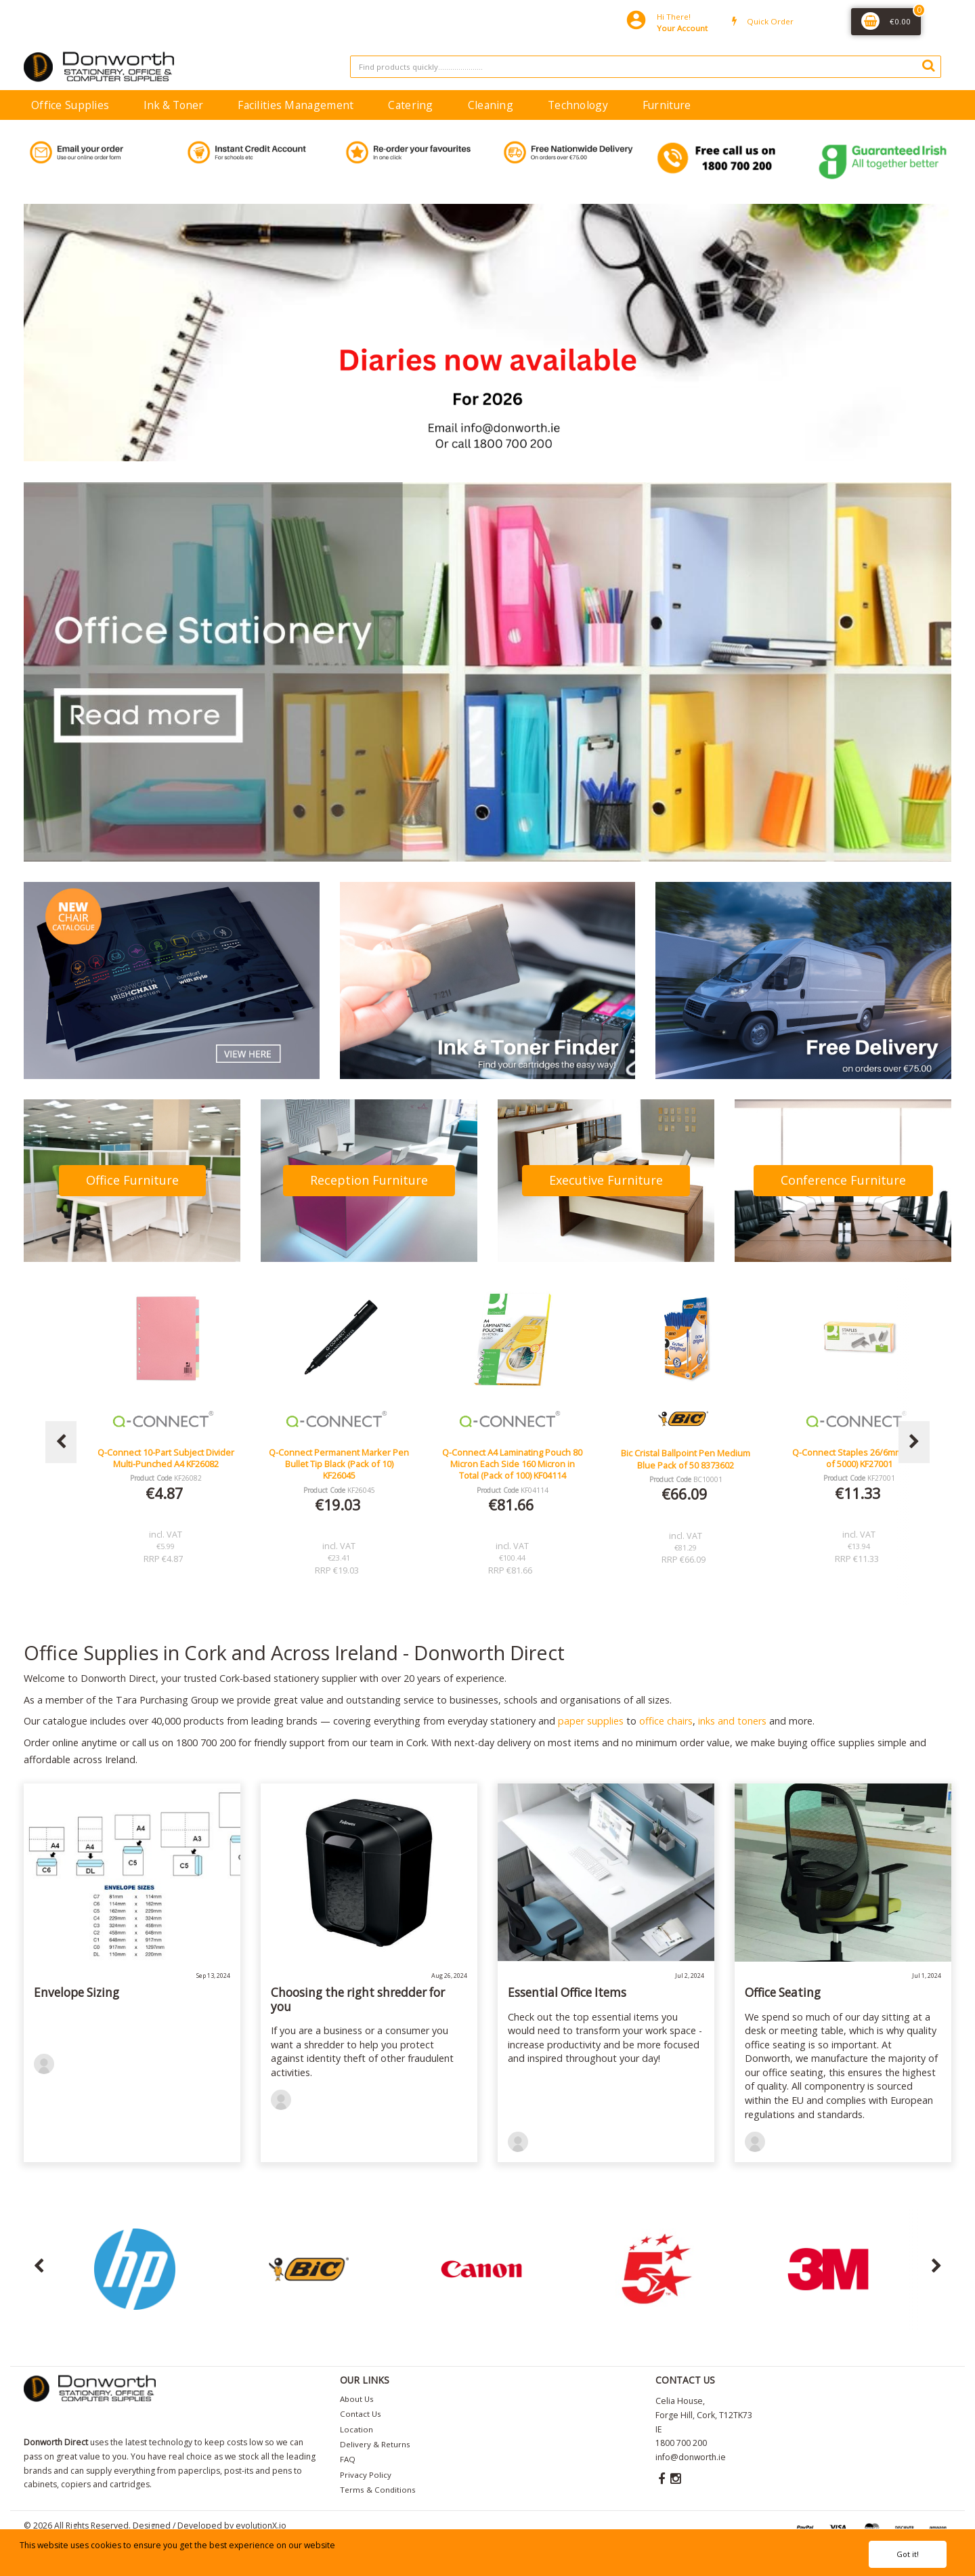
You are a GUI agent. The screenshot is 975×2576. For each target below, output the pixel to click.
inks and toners (732, 1720)
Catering (410, 105)
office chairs (666, 1720)
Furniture (667, 105)
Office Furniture (132, 1180)
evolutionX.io (261, 2525)
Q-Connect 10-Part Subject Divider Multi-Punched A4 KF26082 (339, 1458)
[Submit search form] (928, 65)
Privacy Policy (365, 2475)
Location (356, 2429)
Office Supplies (70, 105)
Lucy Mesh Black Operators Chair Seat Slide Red (166, 1458)
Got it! (907, 2554)
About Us (357, 2399)
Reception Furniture (369, 1180)
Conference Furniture (843, 1180)
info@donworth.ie (690, 2457)
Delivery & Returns (375, 2444)
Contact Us (360, 2414)
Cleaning (490, 105)
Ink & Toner (173, 105)
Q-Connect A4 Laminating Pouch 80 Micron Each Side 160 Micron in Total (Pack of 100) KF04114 (685, 1464)
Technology (578, 105)
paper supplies (591, 1720)
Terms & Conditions (378, 2490)
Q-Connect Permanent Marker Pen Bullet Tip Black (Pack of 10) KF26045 (512, 1464)
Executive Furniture (606, 1180)
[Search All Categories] (645, 67)
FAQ (347, 2459)
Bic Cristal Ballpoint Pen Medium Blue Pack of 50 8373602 (859, 1459)
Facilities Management (295, 105)
